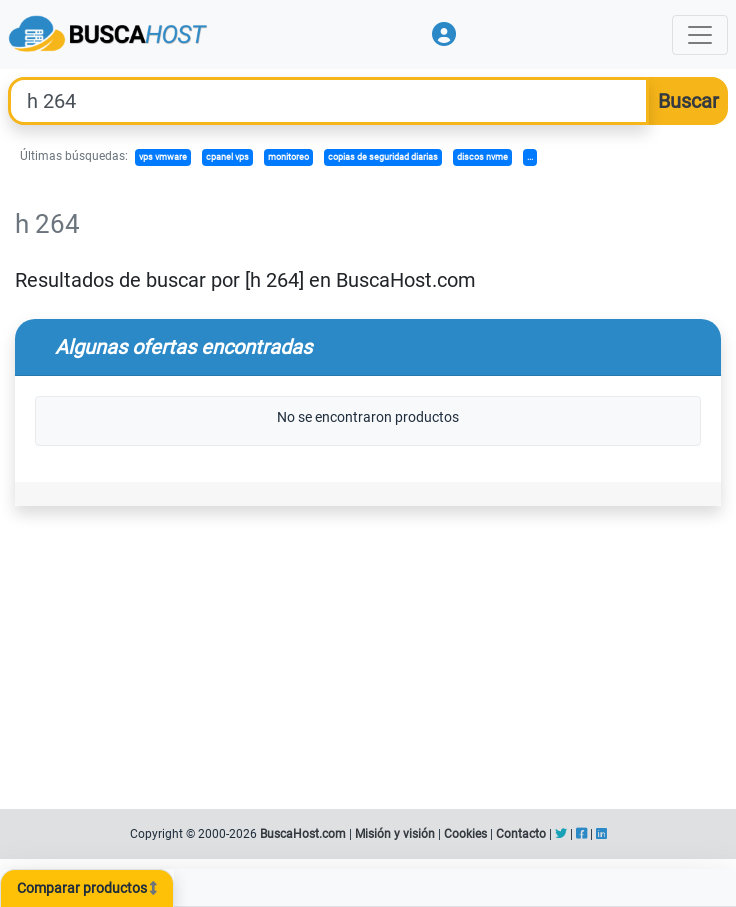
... (530, 157)
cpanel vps (227, 157)
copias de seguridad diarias (383, 157)
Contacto (521, 834)
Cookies (465, 834)
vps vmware (163, 157)
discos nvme (482, 157)
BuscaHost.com (303, 834)
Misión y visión (395, 834)
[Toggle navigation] (700, 35)
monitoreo (288, 157)
